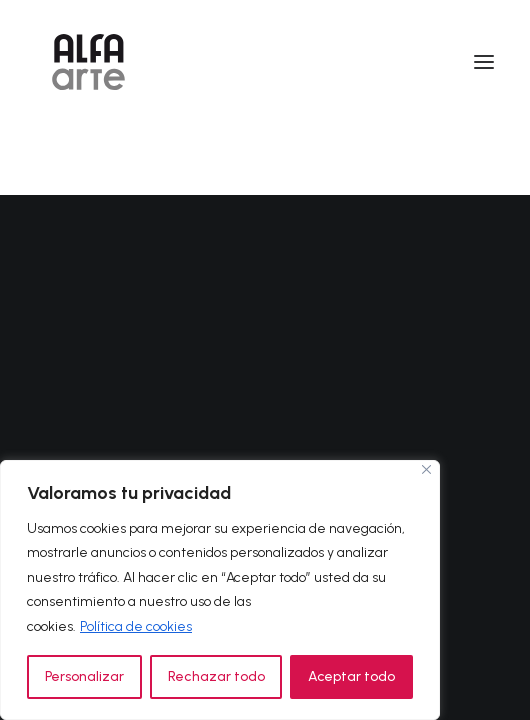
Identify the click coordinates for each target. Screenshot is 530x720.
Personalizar (84, 676)
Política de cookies (136, 626)
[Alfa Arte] (88, 62)
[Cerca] (426, 469)
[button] (484, 62)
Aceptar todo (351, 676)
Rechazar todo (216, 676)
